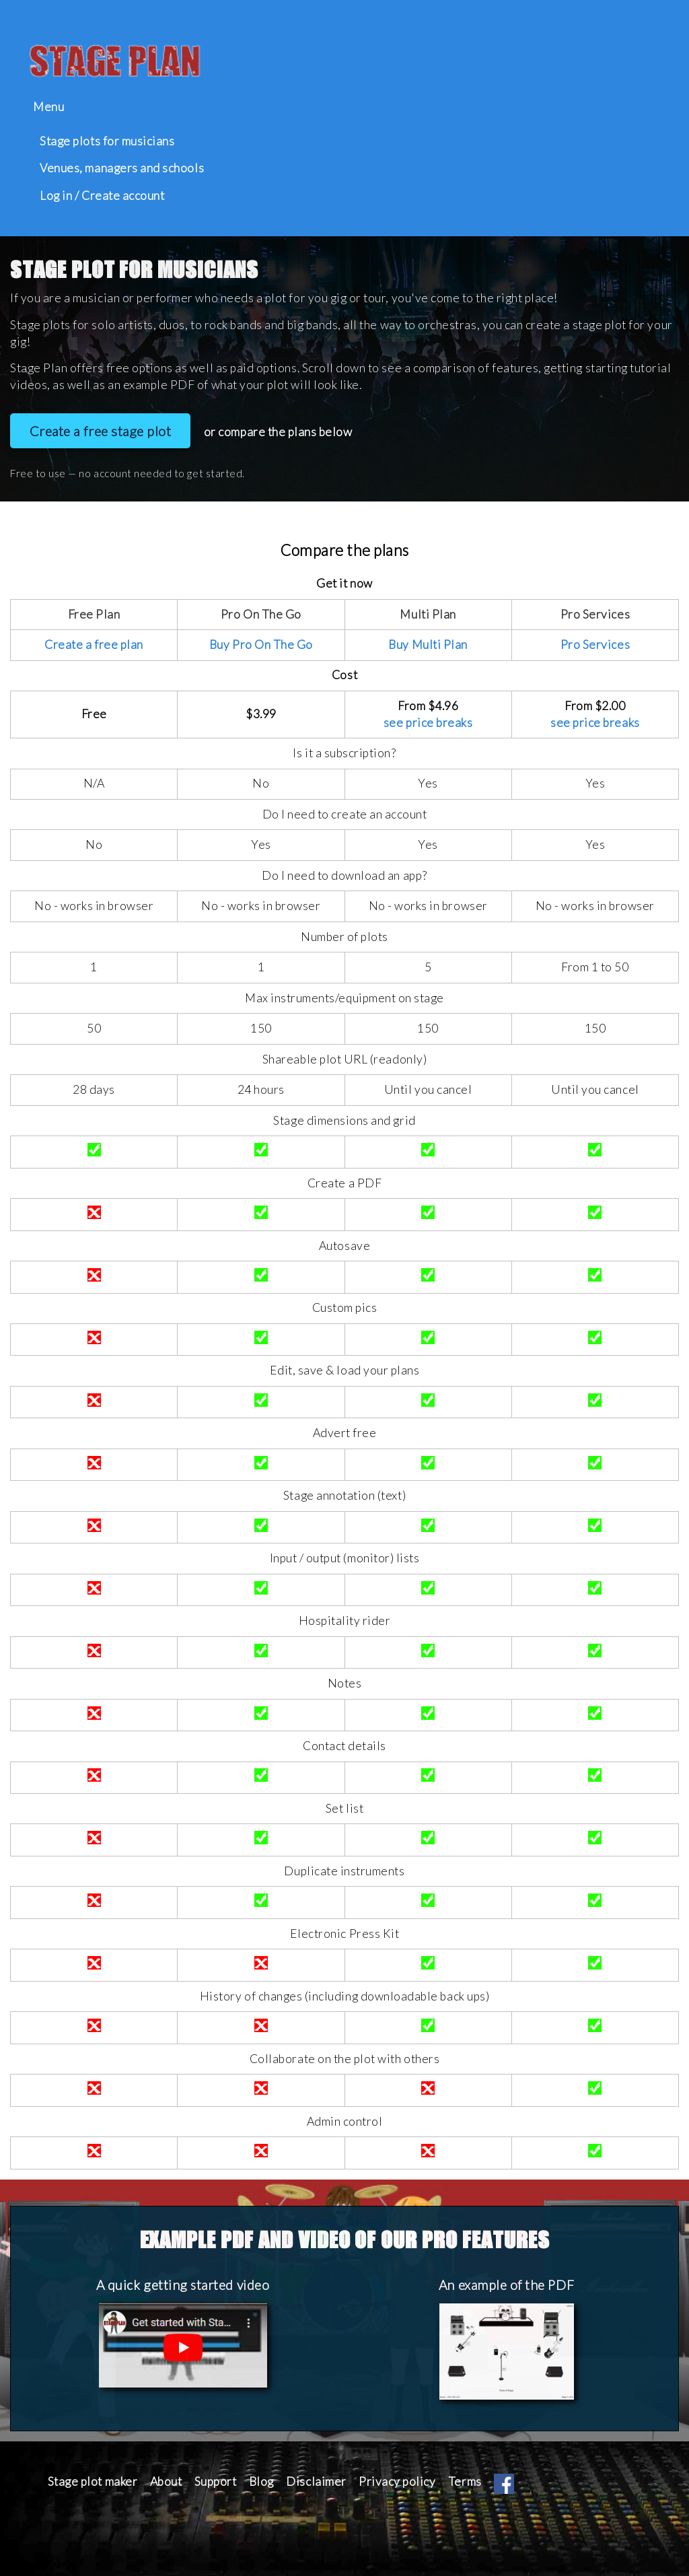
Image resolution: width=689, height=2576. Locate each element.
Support (215, 2481)
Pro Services (595, 644)
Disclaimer (316, 2481)
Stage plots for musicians (107, 141)
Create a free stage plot (101, 431)
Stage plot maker (92, 2481)
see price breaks (428, 723)
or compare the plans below (278, 432)
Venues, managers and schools (122, 168)
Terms (465, 2481)
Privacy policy (397, 2481)
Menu (48, 107)
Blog (261, 2481)
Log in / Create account (102, 195)
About (166, 2481)
